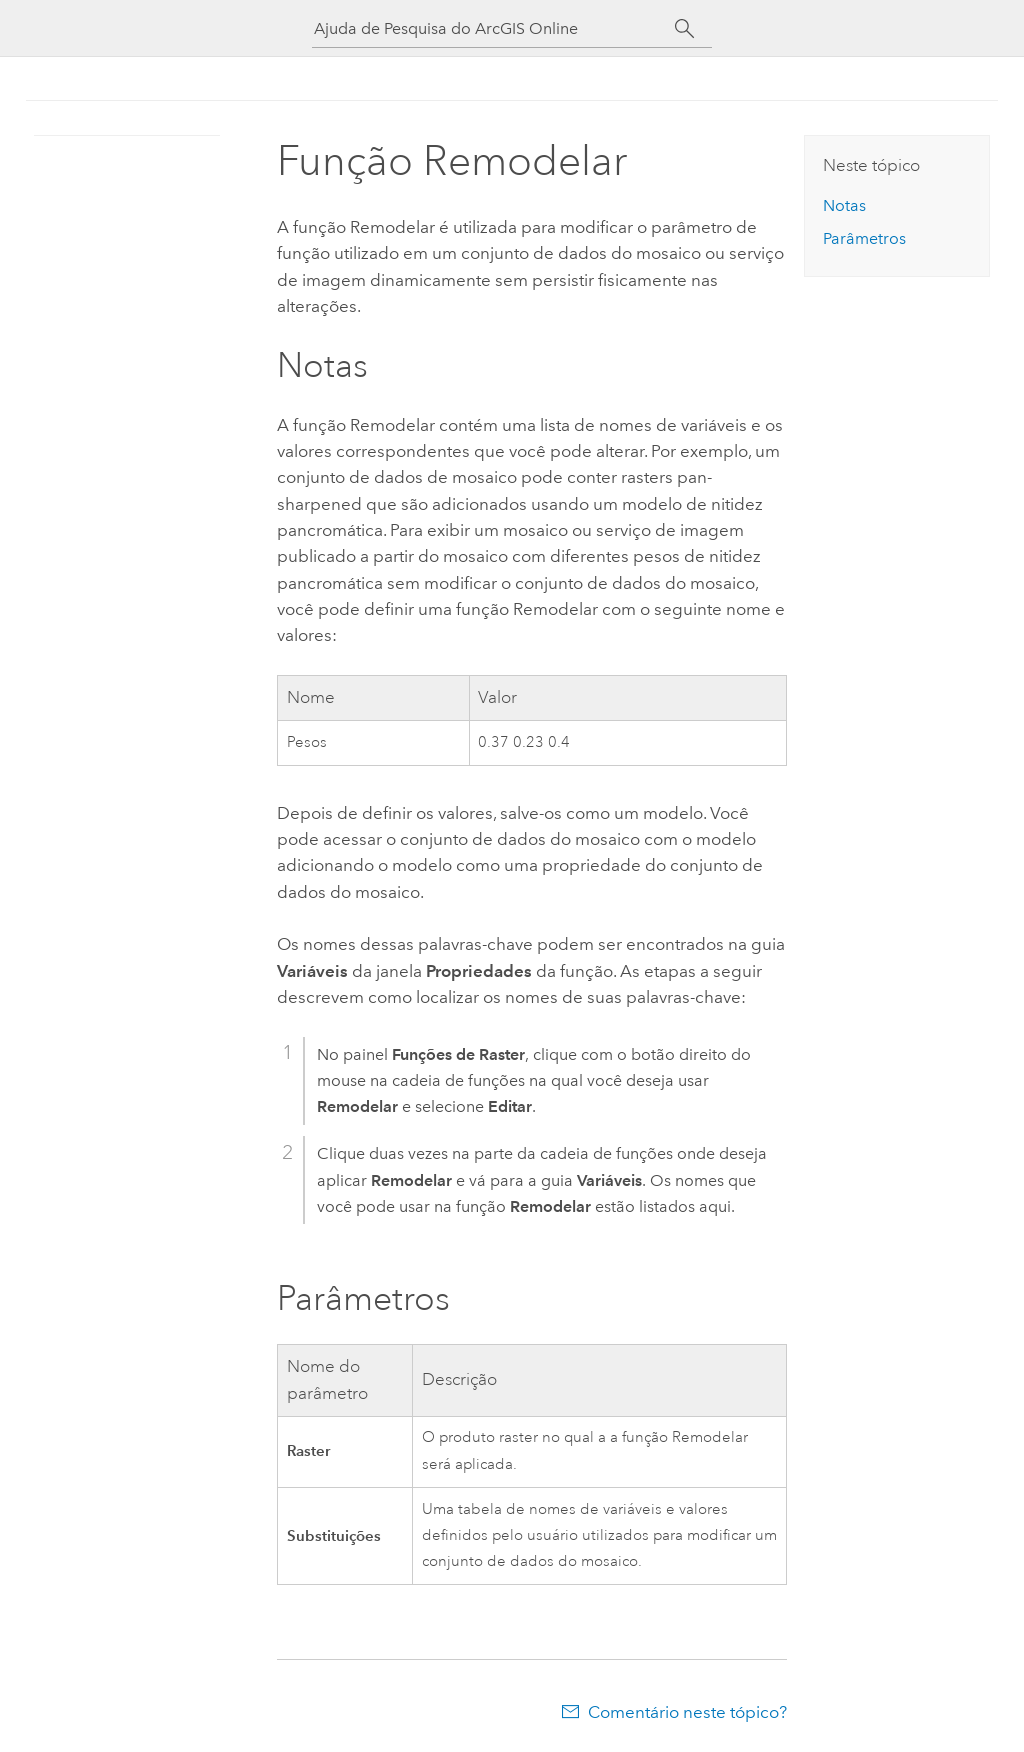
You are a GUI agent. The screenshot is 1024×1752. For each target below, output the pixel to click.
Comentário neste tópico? (687, 1712)
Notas (844, 205)
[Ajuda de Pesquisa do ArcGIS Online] (494, 28)
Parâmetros (864, 238)
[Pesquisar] (684, 29)
